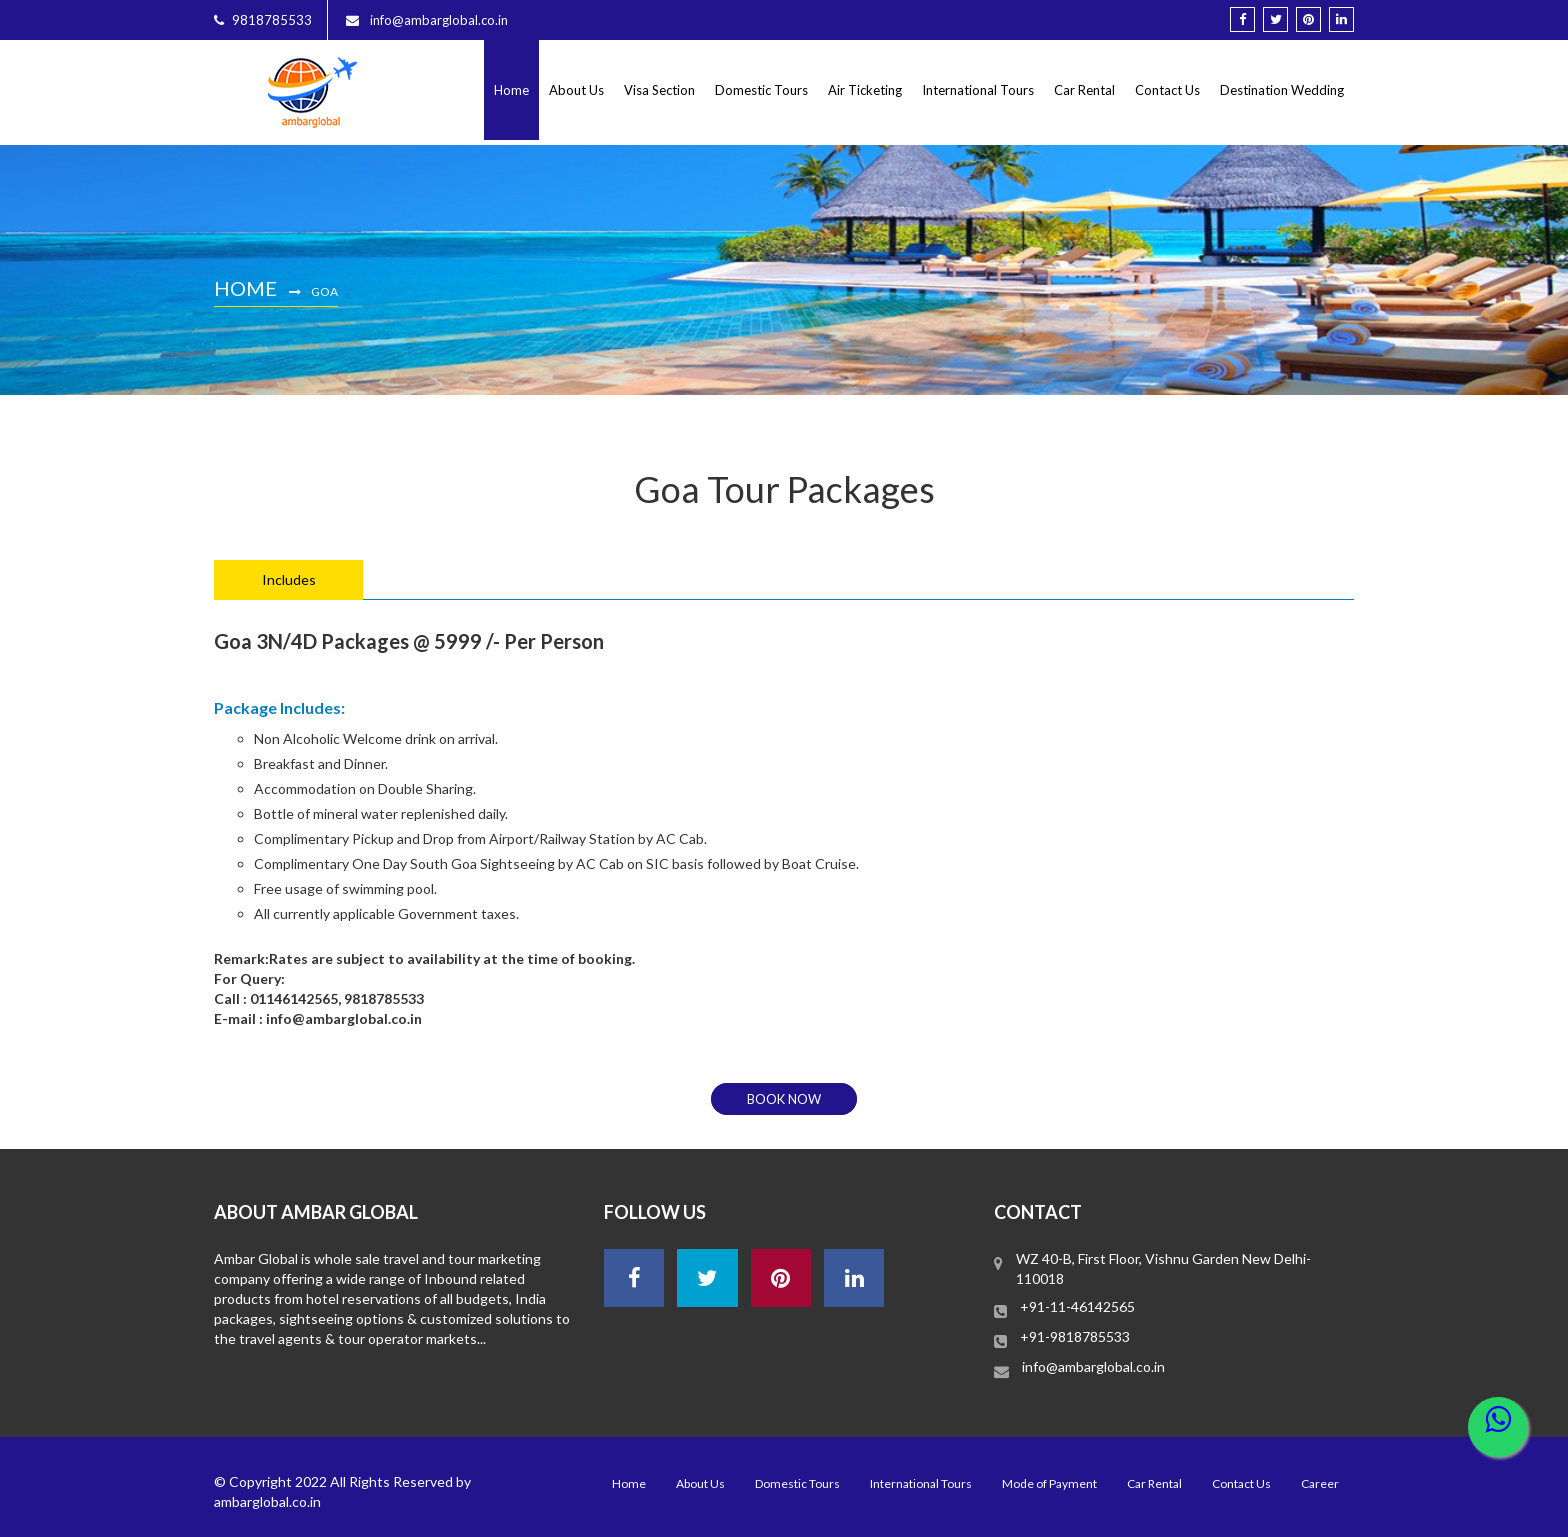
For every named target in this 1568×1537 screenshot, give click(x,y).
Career (1320, 1483)
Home (511, 90)
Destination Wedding (1282, 90)
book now (784, 1099)
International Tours (978, 90)
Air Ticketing (865, 90)
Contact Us (1167, 90)
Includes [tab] (289, 579)
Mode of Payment (1049, 1483)
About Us (576, 90)
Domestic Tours (761, 90)
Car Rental (1084, 90)
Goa (324, 291)
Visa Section (659, 90)
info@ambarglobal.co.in (1093, 1366)
